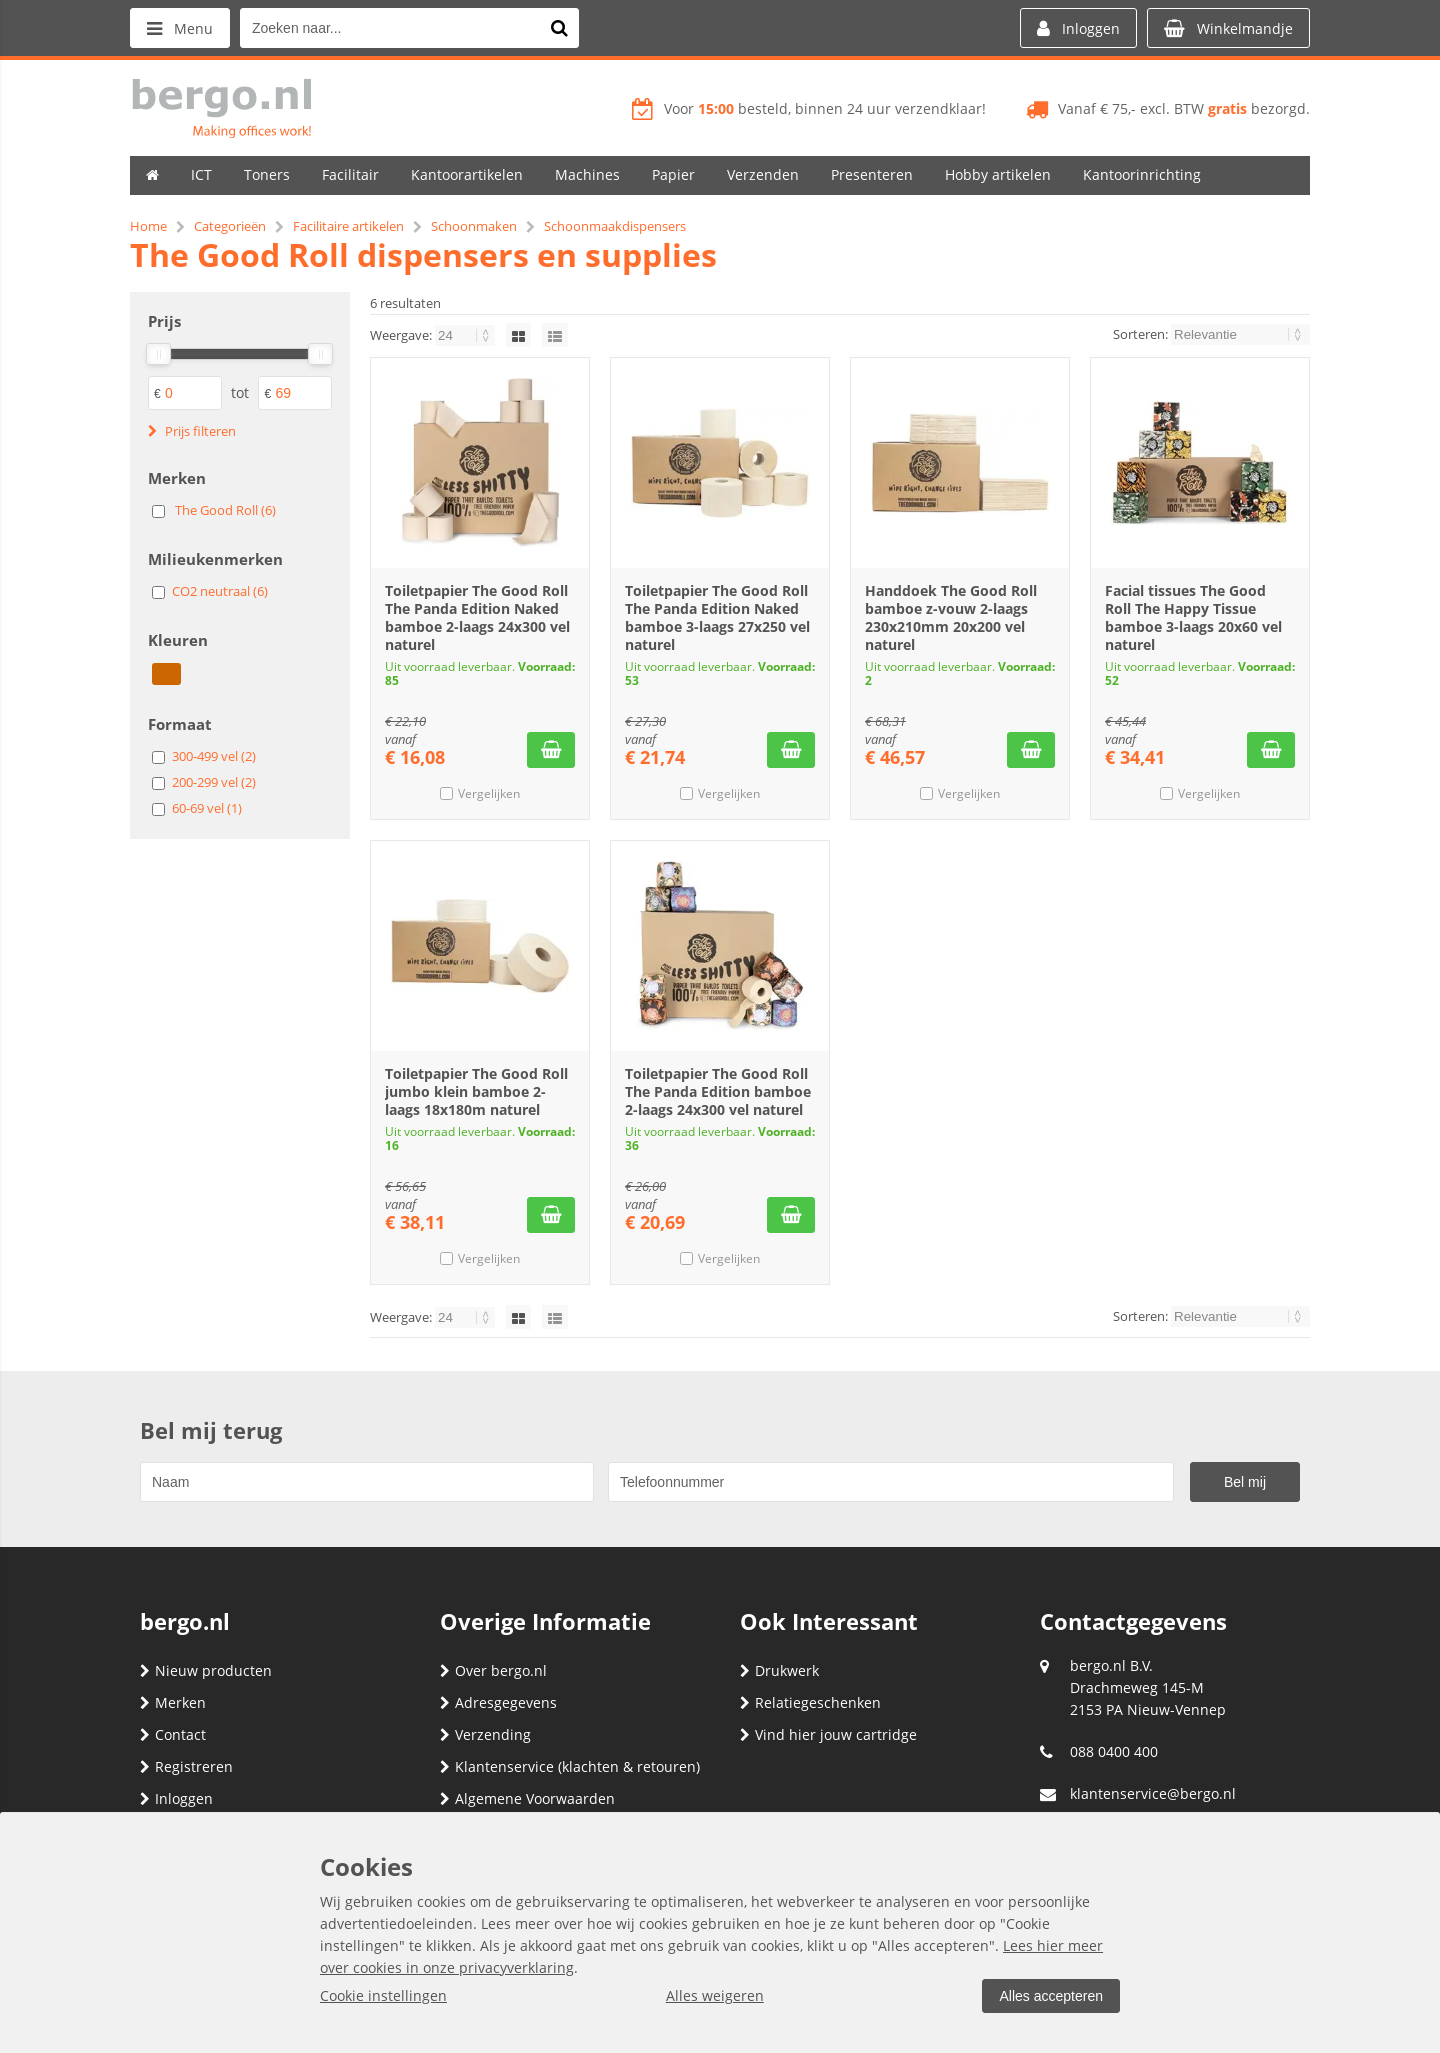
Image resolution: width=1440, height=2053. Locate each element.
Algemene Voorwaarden (527, 1798)
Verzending (485, 1734)
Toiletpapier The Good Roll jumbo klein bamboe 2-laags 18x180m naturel (476, 1091)
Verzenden (763, 174)
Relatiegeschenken (810, 1702)
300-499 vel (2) (214, 756)
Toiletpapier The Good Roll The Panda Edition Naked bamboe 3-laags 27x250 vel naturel (717, 617)
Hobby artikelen (998, 174)
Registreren (186, 1766)
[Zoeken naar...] (559, 28)
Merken (173, 1702)
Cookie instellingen (383, 1995)
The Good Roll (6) (225, 510)
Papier (673, 174)
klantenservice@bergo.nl (1153, 1793)
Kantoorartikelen (467, 174)
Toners (267, 174)
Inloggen (176, 1798)
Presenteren (872, 174)
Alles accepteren (1051, 1996)
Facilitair (350, 174)
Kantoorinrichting (1142, 174)
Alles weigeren (715, 1995)
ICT (201, 174)
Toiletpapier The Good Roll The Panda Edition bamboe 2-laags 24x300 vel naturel (718, 1091)
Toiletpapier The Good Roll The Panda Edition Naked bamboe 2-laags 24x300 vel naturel (477, 617)
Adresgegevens (498, 1702)
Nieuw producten (206, 1670)
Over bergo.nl (493, 1670)
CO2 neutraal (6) (220, 591)
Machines (587, 174)
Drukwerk (779, 1670)
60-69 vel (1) (207, 808)
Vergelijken (489, 793)
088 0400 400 (1114, 1751)
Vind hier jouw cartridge (828, 1734)
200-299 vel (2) (214, 782)
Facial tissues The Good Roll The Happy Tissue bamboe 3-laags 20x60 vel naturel (1193, 617)
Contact (173, 1734)
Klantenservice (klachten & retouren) (570, 1766)
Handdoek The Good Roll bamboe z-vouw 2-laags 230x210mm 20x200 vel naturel (951, 617)
